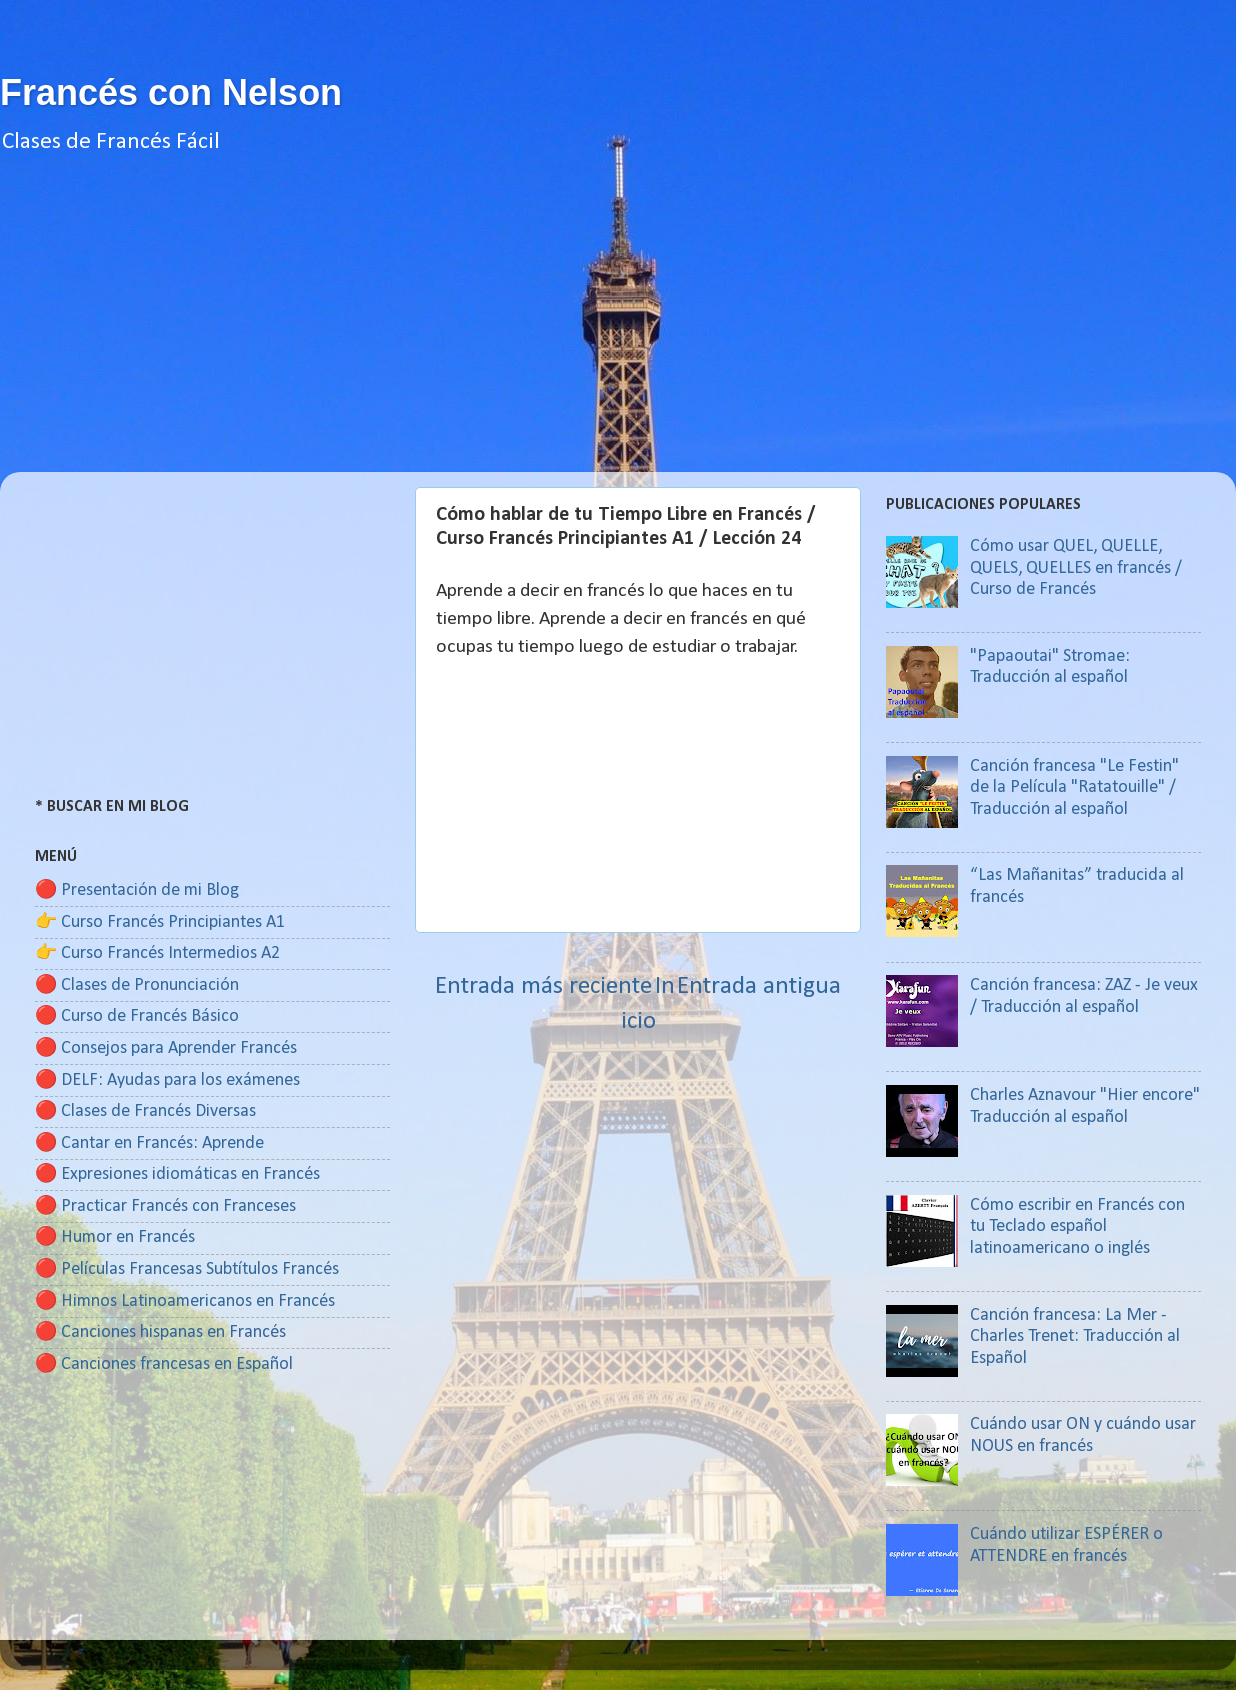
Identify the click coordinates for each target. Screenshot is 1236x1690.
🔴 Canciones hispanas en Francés (160, 1332)
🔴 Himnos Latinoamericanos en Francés (185, 1301)
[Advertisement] (618, 332)
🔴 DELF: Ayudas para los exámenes (167, 1080)
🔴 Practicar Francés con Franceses (165, 1206)
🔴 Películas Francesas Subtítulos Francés (187, 1269)
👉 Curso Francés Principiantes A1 (160, 922)
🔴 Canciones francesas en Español (164, 1364)
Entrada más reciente (543, 986)
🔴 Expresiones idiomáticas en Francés (177, 1174)
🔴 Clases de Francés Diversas (145, 1111)
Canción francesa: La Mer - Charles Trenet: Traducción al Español (1075, 1337)
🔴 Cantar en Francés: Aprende (149, 1143)
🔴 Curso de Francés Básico (137, 1016)
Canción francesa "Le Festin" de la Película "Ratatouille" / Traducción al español (1074, 788)
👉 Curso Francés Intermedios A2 (157, 953)
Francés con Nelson (171, 92)
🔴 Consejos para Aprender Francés (166, 1048)
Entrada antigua (759, 986)
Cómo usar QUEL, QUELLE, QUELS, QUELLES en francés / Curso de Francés (1076, 568)
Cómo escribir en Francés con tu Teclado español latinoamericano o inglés (1077, 1227)
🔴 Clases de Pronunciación (137, 985)
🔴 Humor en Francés (115, 1237)
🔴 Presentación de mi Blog (137, 890)
